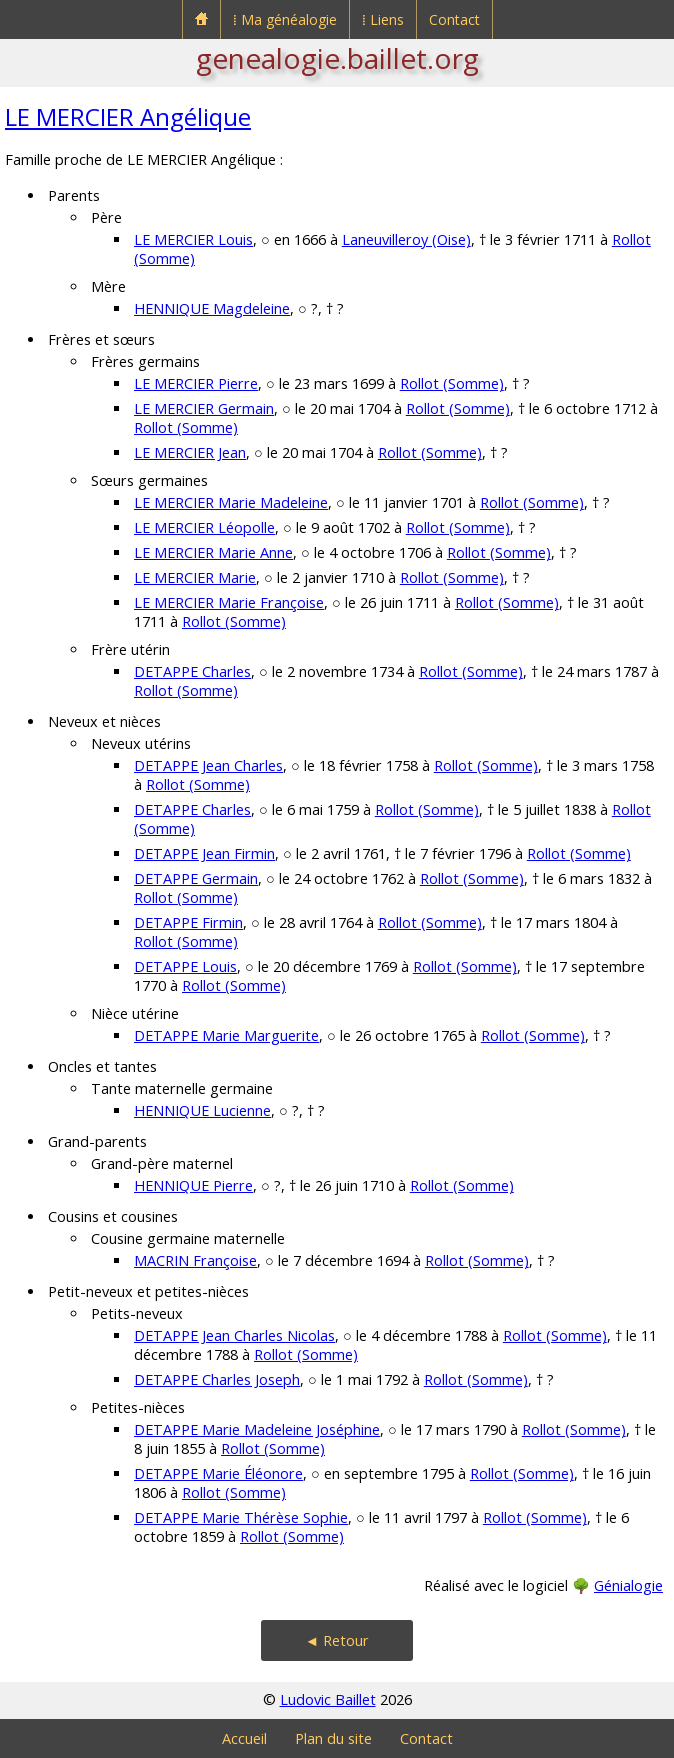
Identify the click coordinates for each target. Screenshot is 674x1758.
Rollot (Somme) (452, 383)
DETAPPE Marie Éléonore (218, 1473)
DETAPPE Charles (192, 671)
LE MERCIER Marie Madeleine (231, 502)
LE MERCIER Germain (204, 408)
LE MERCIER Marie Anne (213, 552)
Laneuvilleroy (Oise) (406, 239)
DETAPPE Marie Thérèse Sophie (241, 1517)
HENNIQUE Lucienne (202, 1110)
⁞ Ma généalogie (285, 19)
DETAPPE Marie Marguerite (226, 1035)
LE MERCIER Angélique (128, 116)
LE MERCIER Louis (193, 239)
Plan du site (333, 1738)
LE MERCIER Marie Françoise (229, 602)
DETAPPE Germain (196, 878)
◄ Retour (337, 1640)
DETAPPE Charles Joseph (217, 1379)
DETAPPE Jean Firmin (204, 853)
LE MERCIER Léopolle (204, 527)
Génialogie (628, 1585)
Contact (454, 19)
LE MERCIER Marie (195, 577)
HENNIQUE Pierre (193, 1185)
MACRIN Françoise (195, 1260)
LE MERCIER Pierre (196, 383)
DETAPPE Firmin (188, 922)
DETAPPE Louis (185, 966)
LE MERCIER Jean (190, 452)
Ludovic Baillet (328, 1699)
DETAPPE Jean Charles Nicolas (234, 1335)
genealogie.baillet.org (337, 58)
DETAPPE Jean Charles (208, 765)
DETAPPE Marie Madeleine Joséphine (257, 1429)
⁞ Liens (383, 19)
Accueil (244, 1738)
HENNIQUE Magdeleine (212, 308)
